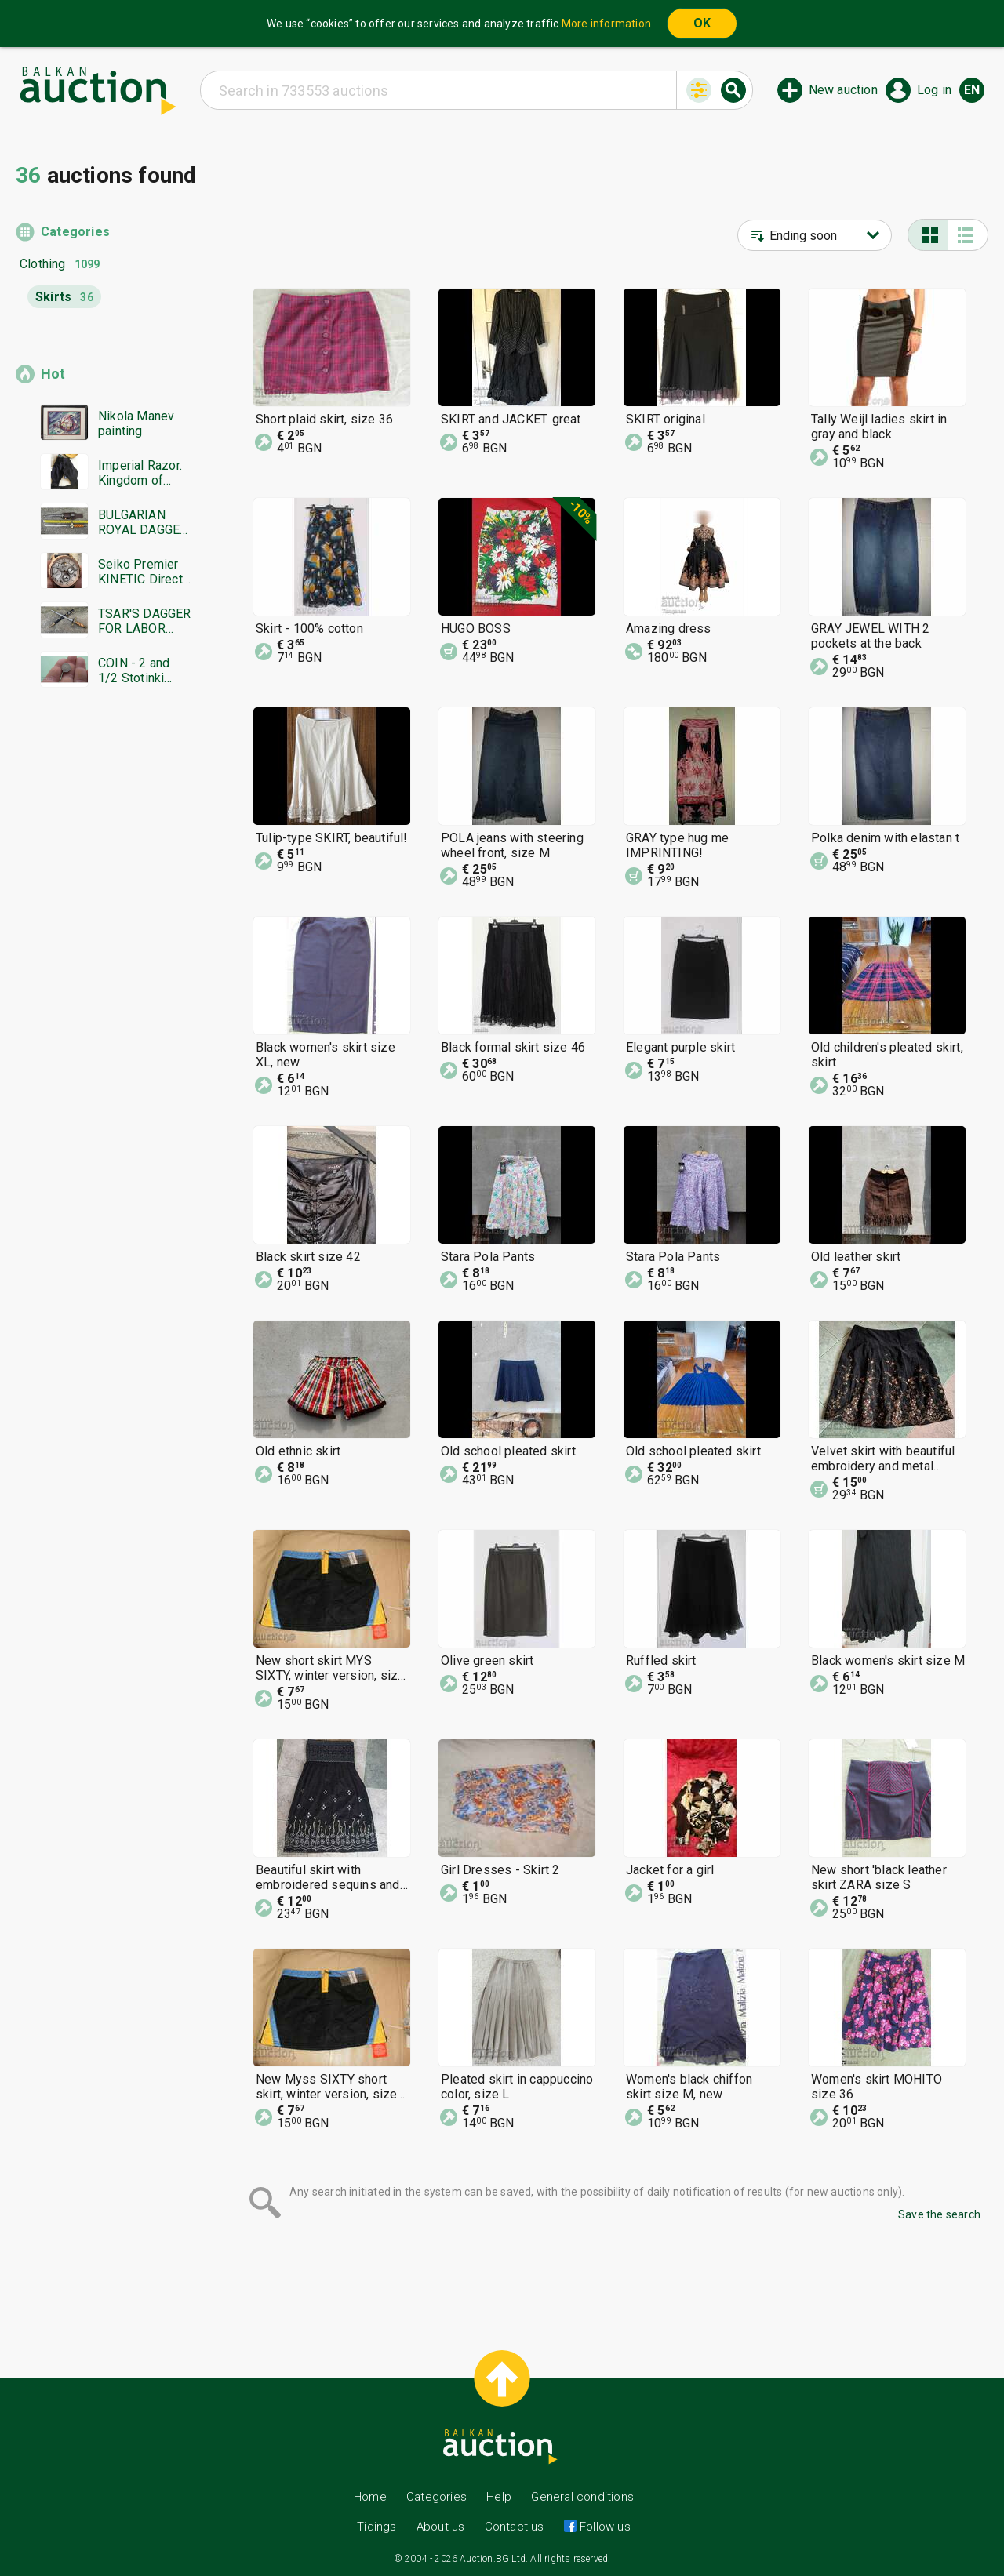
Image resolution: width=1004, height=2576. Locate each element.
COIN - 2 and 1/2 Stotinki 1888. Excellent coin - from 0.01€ (141, 670)
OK (702, 23)
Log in (934, 89)
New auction (843, 89)
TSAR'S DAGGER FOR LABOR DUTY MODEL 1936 (144, 621)
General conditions (582, 2497)
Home (370, 2497)
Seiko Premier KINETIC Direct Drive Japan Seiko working (140, 572)
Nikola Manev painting (136, 423)
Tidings (376, 2527)
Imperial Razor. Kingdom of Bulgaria (140, 473)
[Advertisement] (104, 1000)
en (972, 89)
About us (441, 2527)
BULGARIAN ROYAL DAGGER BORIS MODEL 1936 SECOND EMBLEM (142, 522)
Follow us (604, 2527)
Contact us (514, 2527)
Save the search (939, 2214)
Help (498, 2497)
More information (606, 23)
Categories (75, 231)
